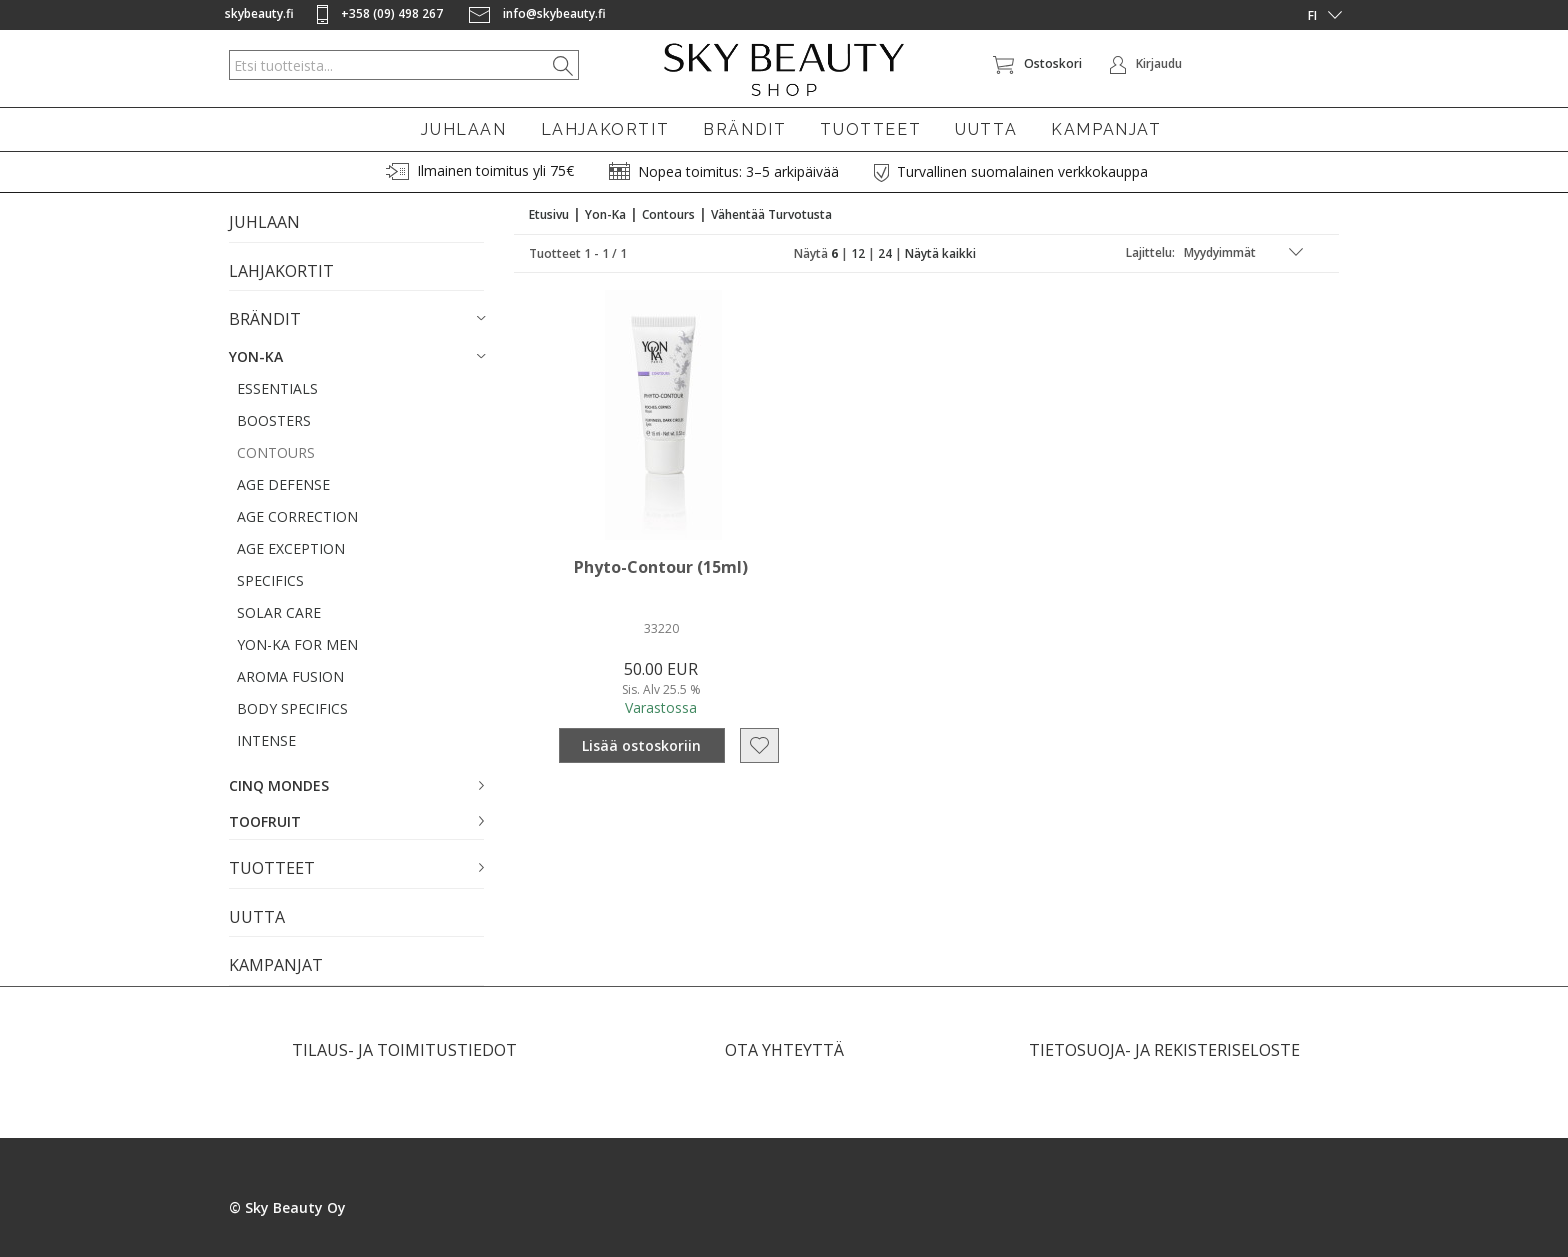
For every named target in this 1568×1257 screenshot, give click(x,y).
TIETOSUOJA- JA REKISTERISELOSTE (1164, 1050)
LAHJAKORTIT (605, 129)
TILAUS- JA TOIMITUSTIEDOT (404, 1050)
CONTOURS (276, 452)
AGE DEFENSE (283, 484)
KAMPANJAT (1106, 129)
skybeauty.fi (259, 13)
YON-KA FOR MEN (297, 644)
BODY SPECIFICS (292, 708)
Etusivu (549, 214)
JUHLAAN (463, 129)
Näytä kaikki (940, 253)
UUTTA (986, 129)
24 (885, 253)
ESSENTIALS (277, 388)
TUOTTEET (870, 129)
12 (858, 253)
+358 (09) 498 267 (381, 13)
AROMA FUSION (290, 676)
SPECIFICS (270, 580)
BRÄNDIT (744, 129)
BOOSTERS (274, 420)
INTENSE (266, 740)
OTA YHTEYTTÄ (784, 1050)
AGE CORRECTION (297, 516)
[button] (356, 320)
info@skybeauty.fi (537, 13)
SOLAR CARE (279, 612)
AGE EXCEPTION (291, 548)
